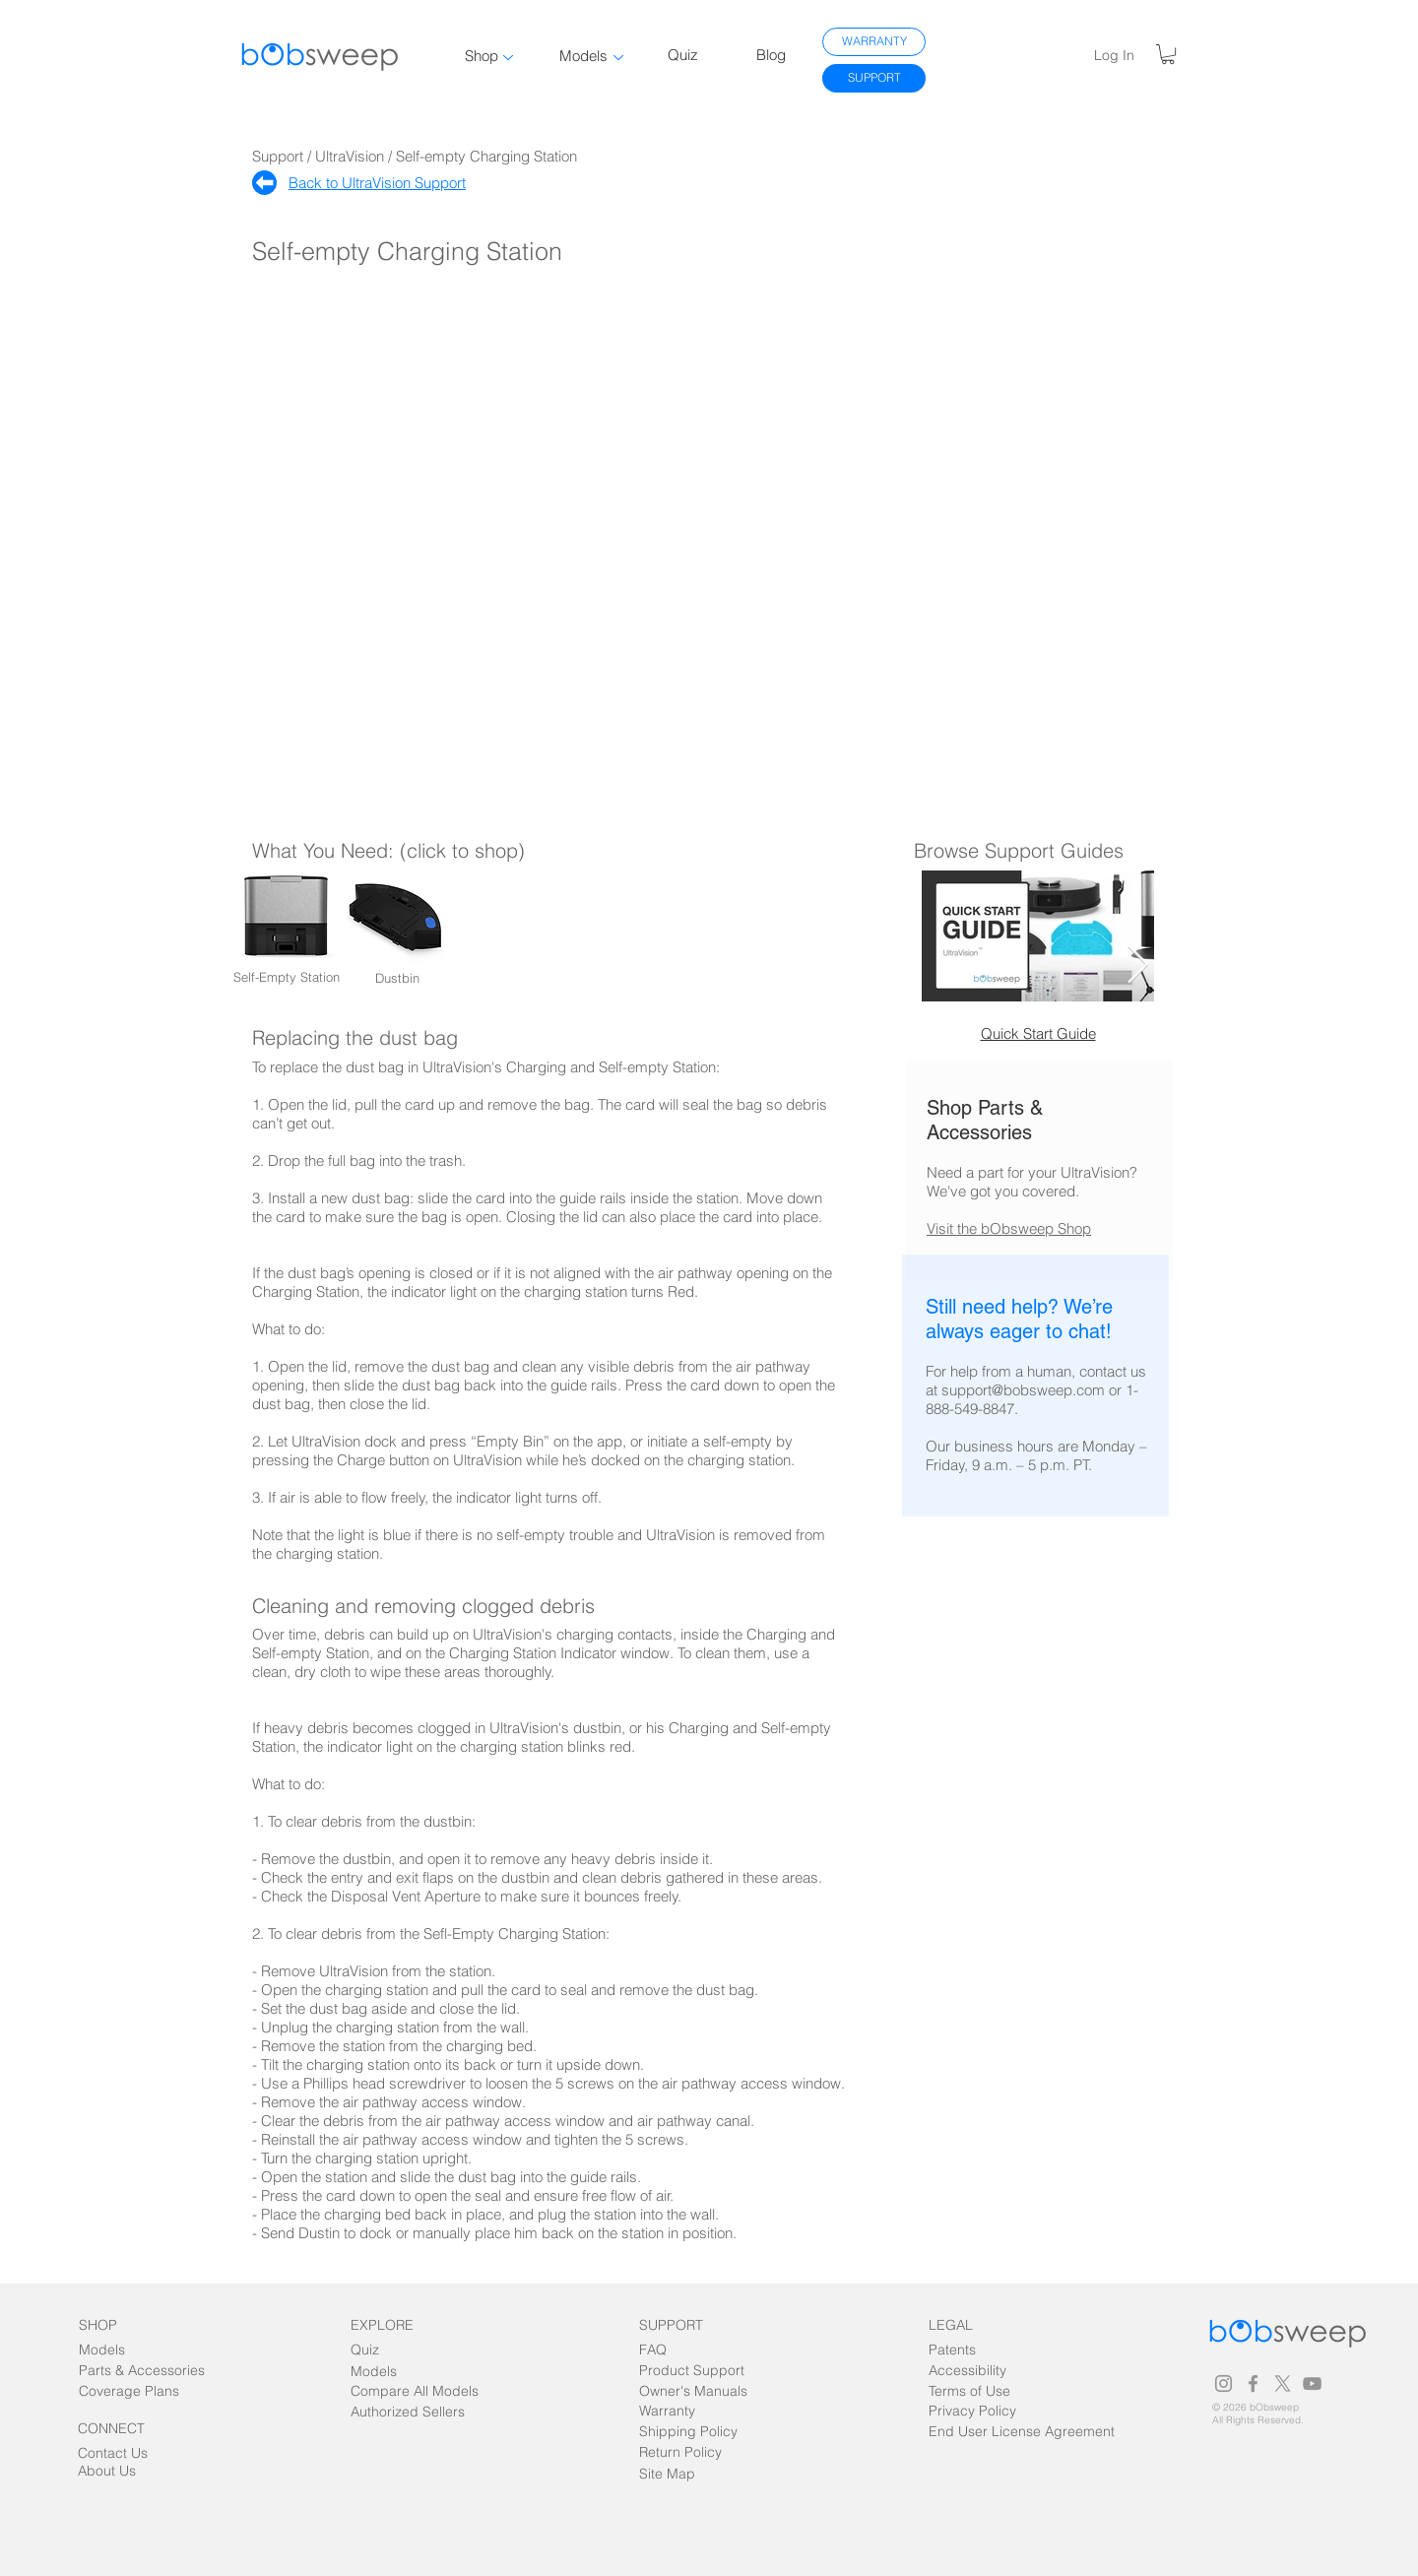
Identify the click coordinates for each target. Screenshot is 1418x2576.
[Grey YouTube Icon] (1312, 2383)
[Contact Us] (115, 2453)
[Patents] (970, 2350)
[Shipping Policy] (688, 2431)
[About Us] (115, 2471)
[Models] (116, 2350)
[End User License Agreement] (1027, 2431)
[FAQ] (676, 2350)
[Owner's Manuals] (695, 2391)
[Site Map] (684, 2474)
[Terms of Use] (970, 2391)
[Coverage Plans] (141, 2391)
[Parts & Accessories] (142, 2370)
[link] (1168, 54)
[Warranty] (676, 2411)
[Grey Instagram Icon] (1223, 2383)
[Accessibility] (991, 2370)
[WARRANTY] (874, 42)
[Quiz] (387, 2350)
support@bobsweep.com (1023, 1390)
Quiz (683, 54)
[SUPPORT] (874, 78)
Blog (771, 54)
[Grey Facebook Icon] (1253, 2383)
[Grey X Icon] (1282, 2383)
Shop (481, 55)
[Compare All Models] (415, 2391)
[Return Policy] (680, 2452)
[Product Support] (691, 2370)
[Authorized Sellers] (408, 2412)
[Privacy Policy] (972, 2411)
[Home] (264, 182)
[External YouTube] (710, 538)
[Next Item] (1138, 965)
